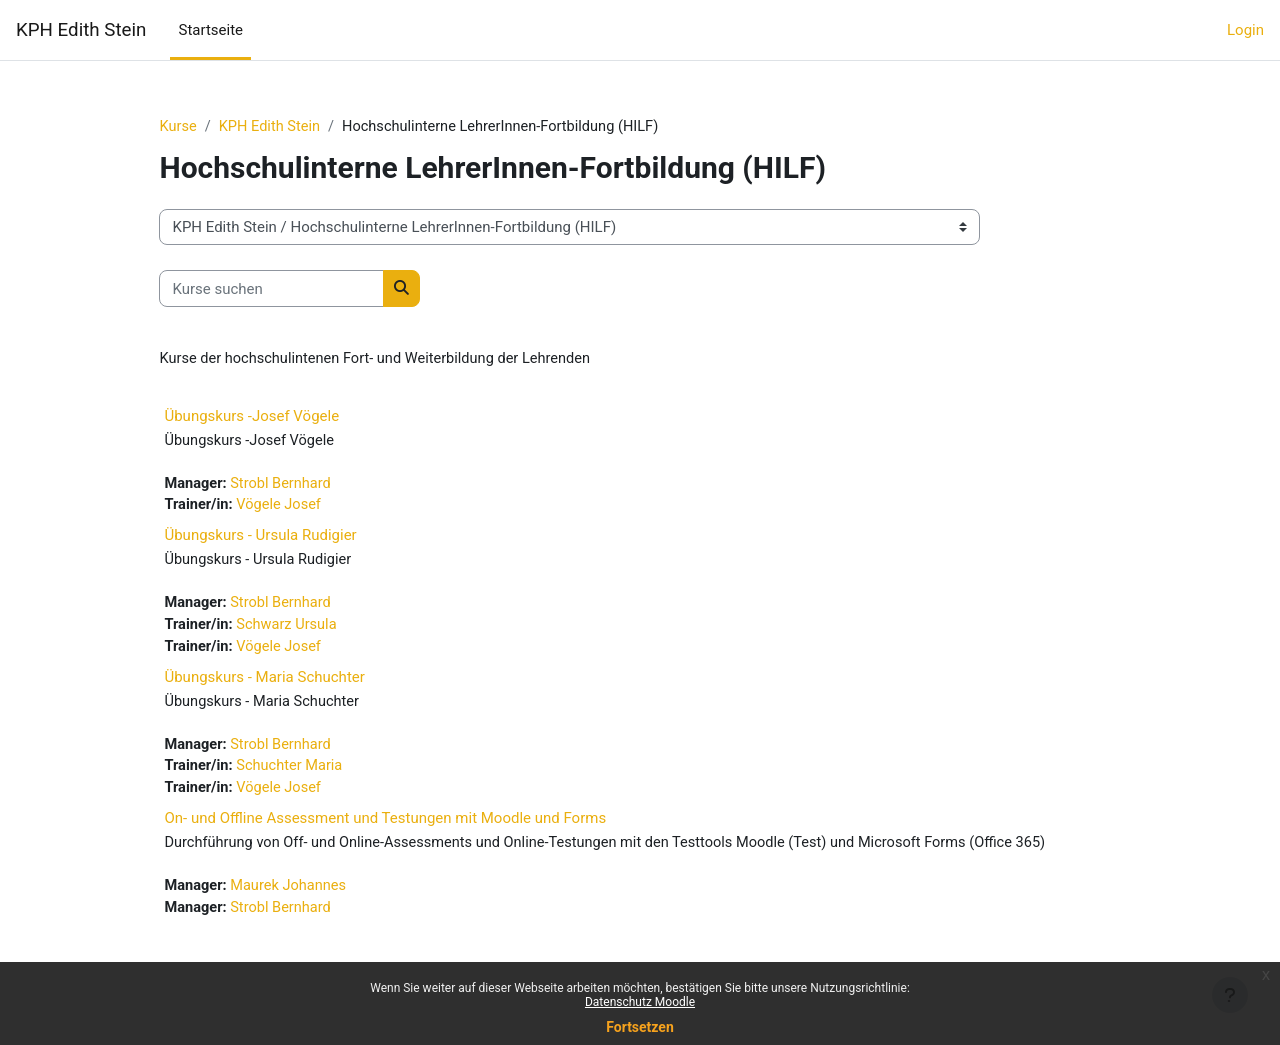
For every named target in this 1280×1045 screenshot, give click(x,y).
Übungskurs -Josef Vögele (281, 417)
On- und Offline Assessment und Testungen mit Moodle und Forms (415, 827)
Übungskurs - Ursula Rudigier (290, 539)
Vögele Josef (311, 508)
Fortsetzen (640, 1027)
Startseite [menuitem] (210, 30)
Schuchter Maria (322, 774)
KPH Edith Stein (81, 30)
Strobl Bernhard (314, 486)
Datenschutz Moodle (640, 1002)
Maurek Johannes (321, 918)
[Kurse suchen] (301, 289)
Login (1245, 30)
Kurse (208, 127)
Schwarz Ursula (319, 630)
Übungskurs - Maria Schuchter (294, 683)
